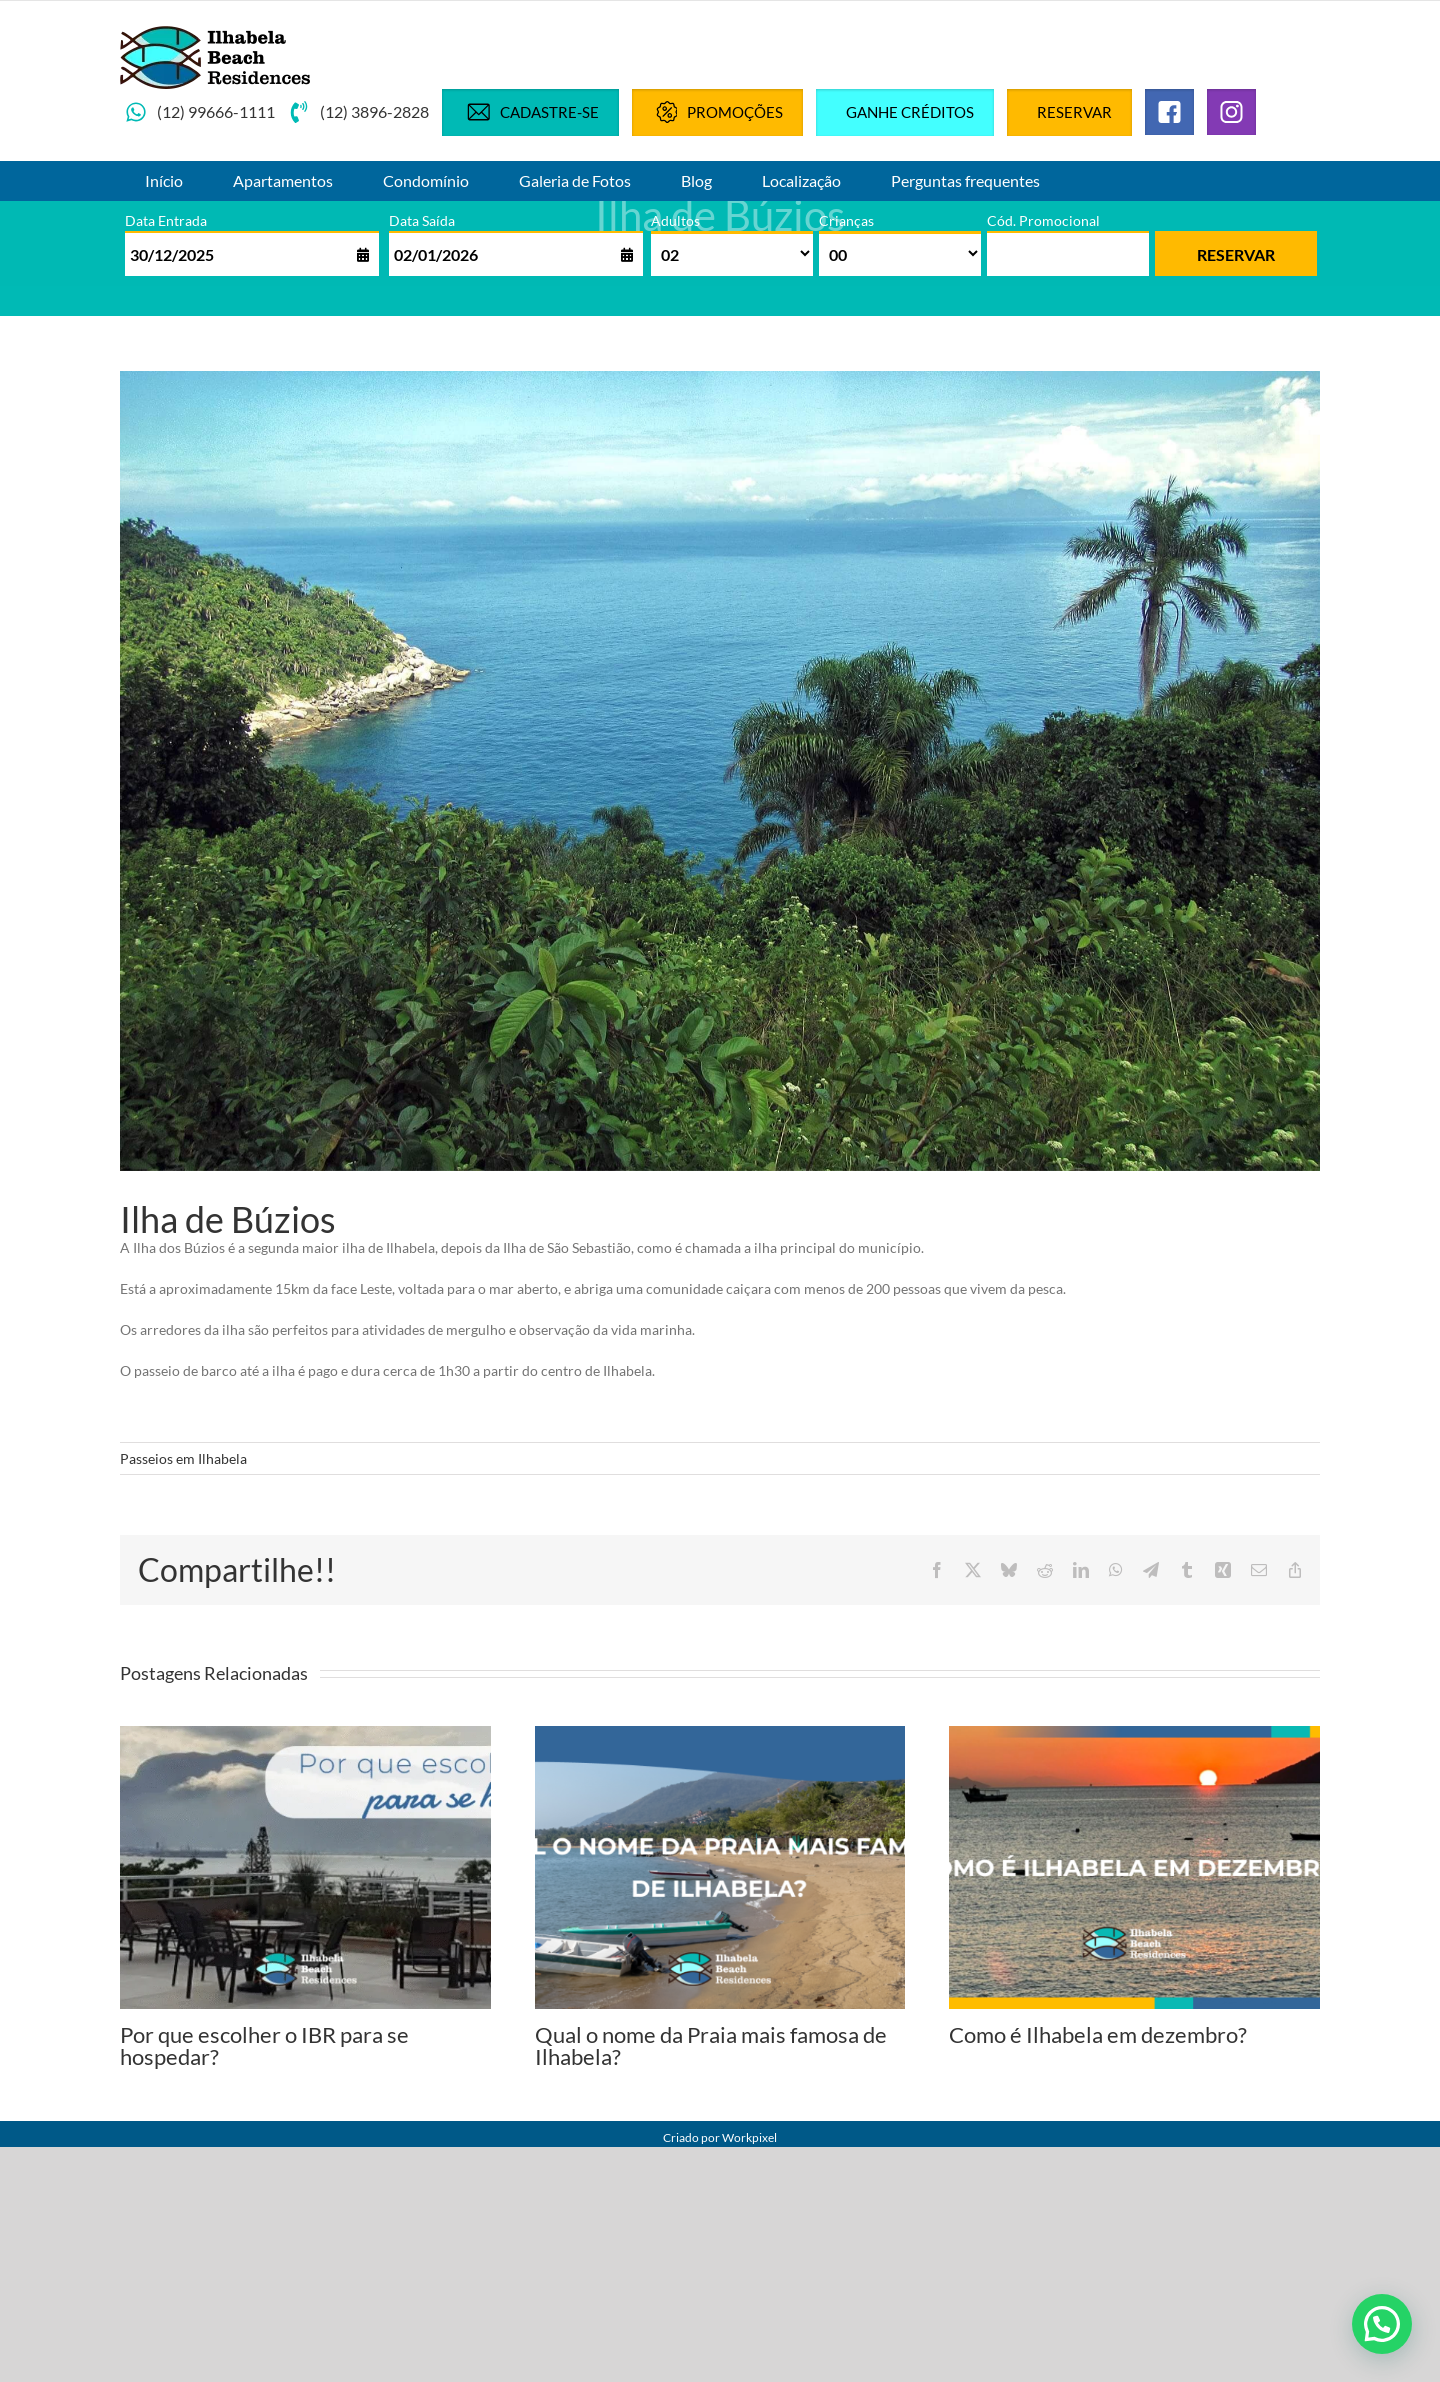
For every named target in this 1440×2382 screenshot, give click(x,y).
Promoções (717, 112)
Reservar (1074, 112)
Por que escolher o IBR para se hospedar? (264, 2045)
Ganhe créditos (910, 112)
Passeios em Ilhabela (183, 1458)
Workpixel (749, 2137)
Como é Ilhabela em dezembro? (1098, 2034)
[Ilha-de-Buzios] (720, 771)
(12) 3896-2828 (358, 112)
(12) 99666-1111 (200, 112)
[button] (1382, 2324)
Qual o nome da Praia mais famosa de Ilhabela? (711, 2045)
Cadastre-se (530, 112)
